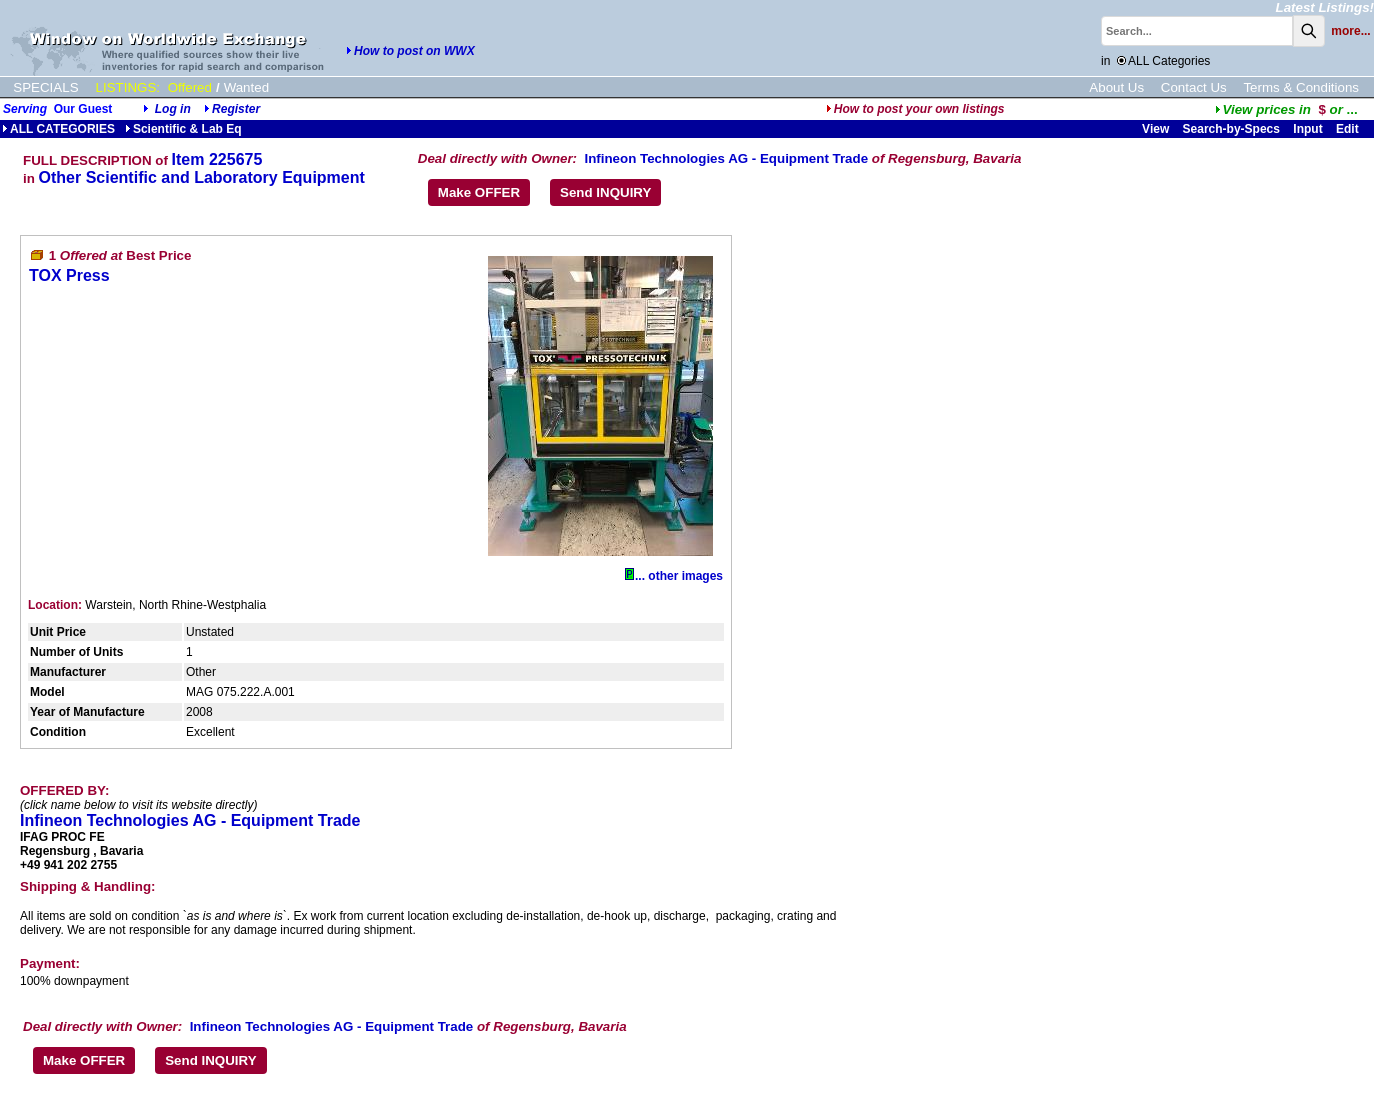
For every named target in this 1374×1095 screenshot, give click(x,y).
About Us (1116, 87)
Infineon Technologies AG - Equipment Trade (726, 158)
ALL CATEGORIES (58, 129)
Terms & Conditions (1301, 87)
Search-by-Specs (1231, 129)
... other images (674, 576)
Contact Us (1194, 87)
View (1155, 129)
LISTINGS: (128, 87)
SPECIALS (45, 87)
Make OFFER (479, 192)
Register (236, 109)
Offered (190, 87)
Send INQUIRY (605, 192)
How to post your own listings (915, 109)
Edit (1349, 129)
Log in (173, 109)
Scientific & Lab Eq (183, 129)
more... (1350, 31)
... (1286, 109)
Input (1307, 129)
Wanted (246, 87)
